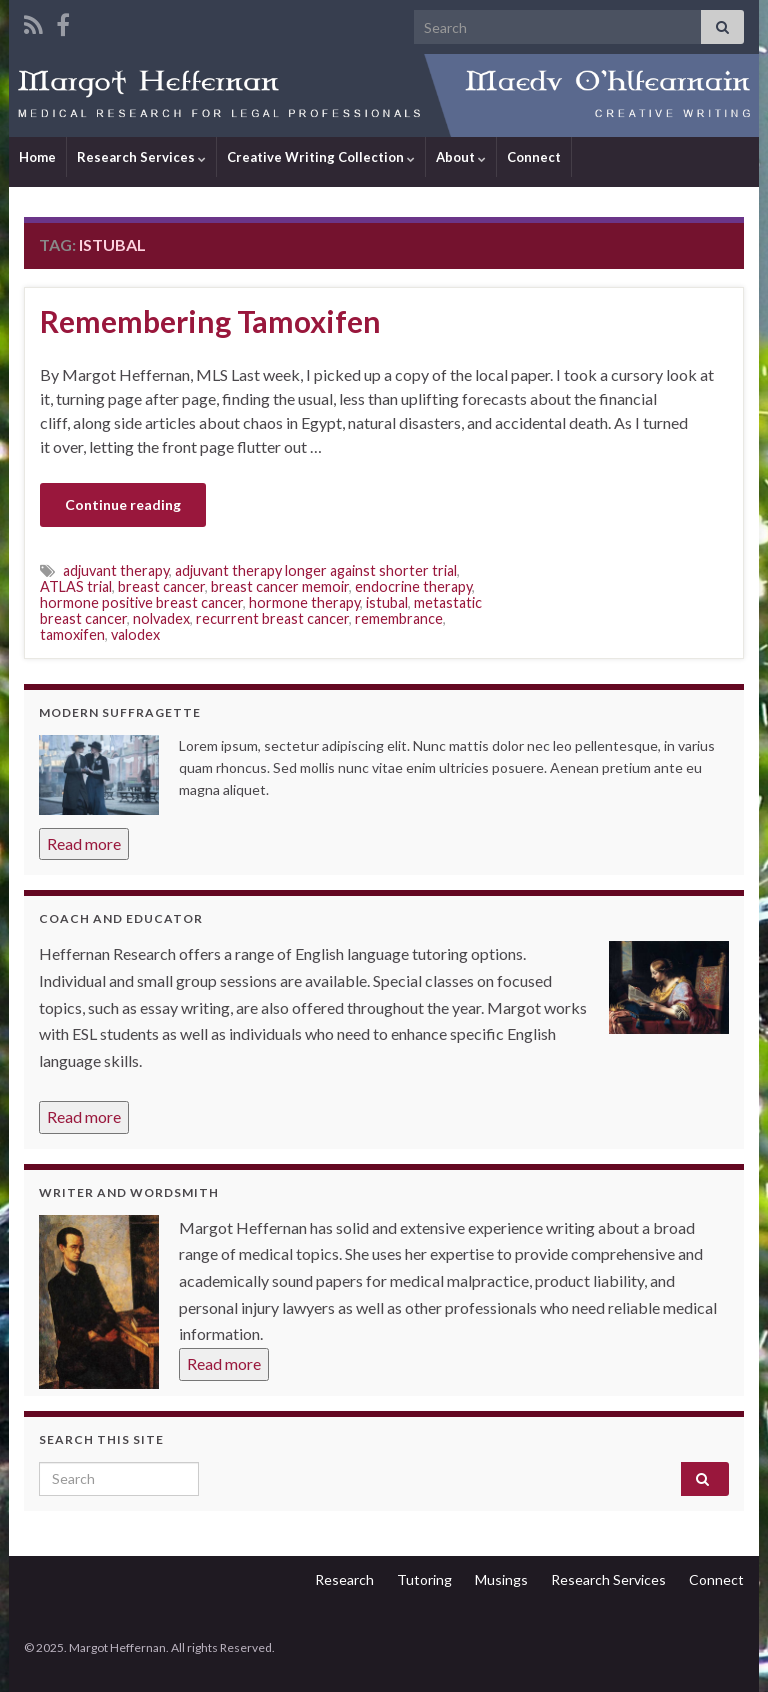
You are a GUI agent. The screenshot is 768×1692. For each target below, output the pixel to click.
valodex (135, 634)
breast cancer (161, 586)
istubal (387, 602)
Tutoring (424, 1579)
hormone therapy (304, 602)
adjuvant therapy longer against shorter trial (316, 570)
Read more (84, 843)
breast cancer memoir (280, 586)
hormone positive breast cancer (141, 602)
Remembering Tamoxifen (210, 321)
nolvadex (161, 618)
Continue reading (123, 504)
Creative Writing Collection (321, 157)
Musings (501, 1579)
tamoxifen (72, 634)
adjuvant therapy (116, 570)
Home (37, 157)
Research (344, 1579)
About (461, 157)
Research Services (141, 157)
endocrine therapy (413, 586)
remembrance (399, 618)
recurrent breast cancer (272, 618)
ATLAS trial (76, 586)
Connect (534, 157)
